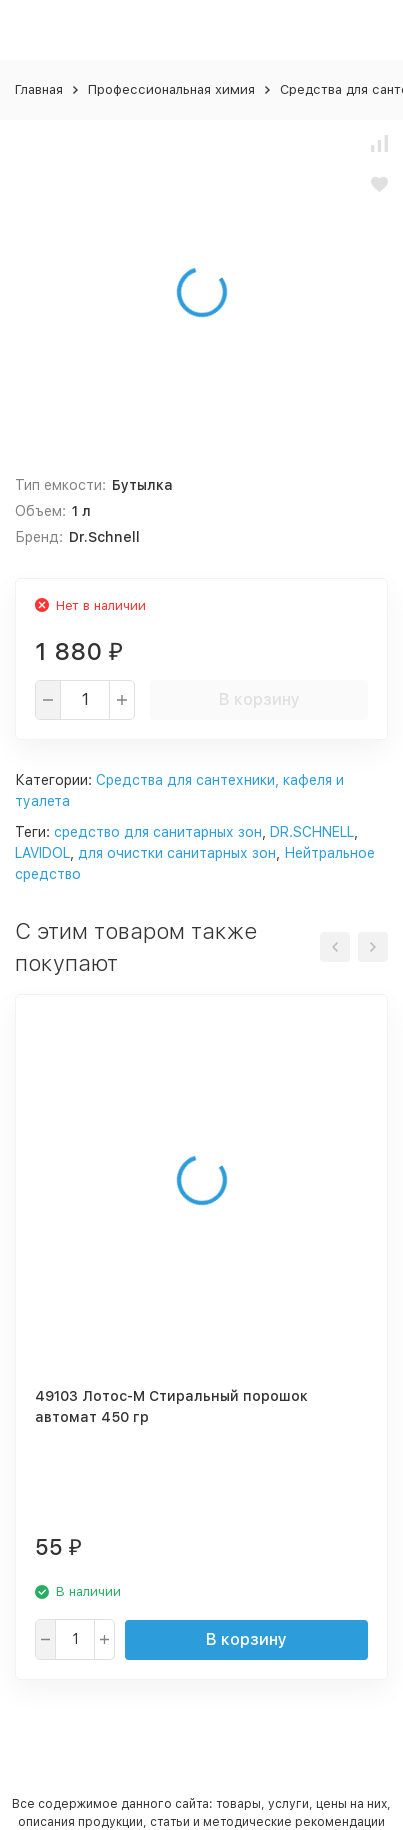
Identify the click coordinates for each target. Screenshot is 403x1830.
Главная (39, 89)
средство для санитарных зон (158, 832)
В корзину (259, 699)
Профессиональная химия (171, 89)
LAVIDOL (42, 853)
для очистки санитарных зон (177, 853)
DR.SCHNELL (312, 832)
